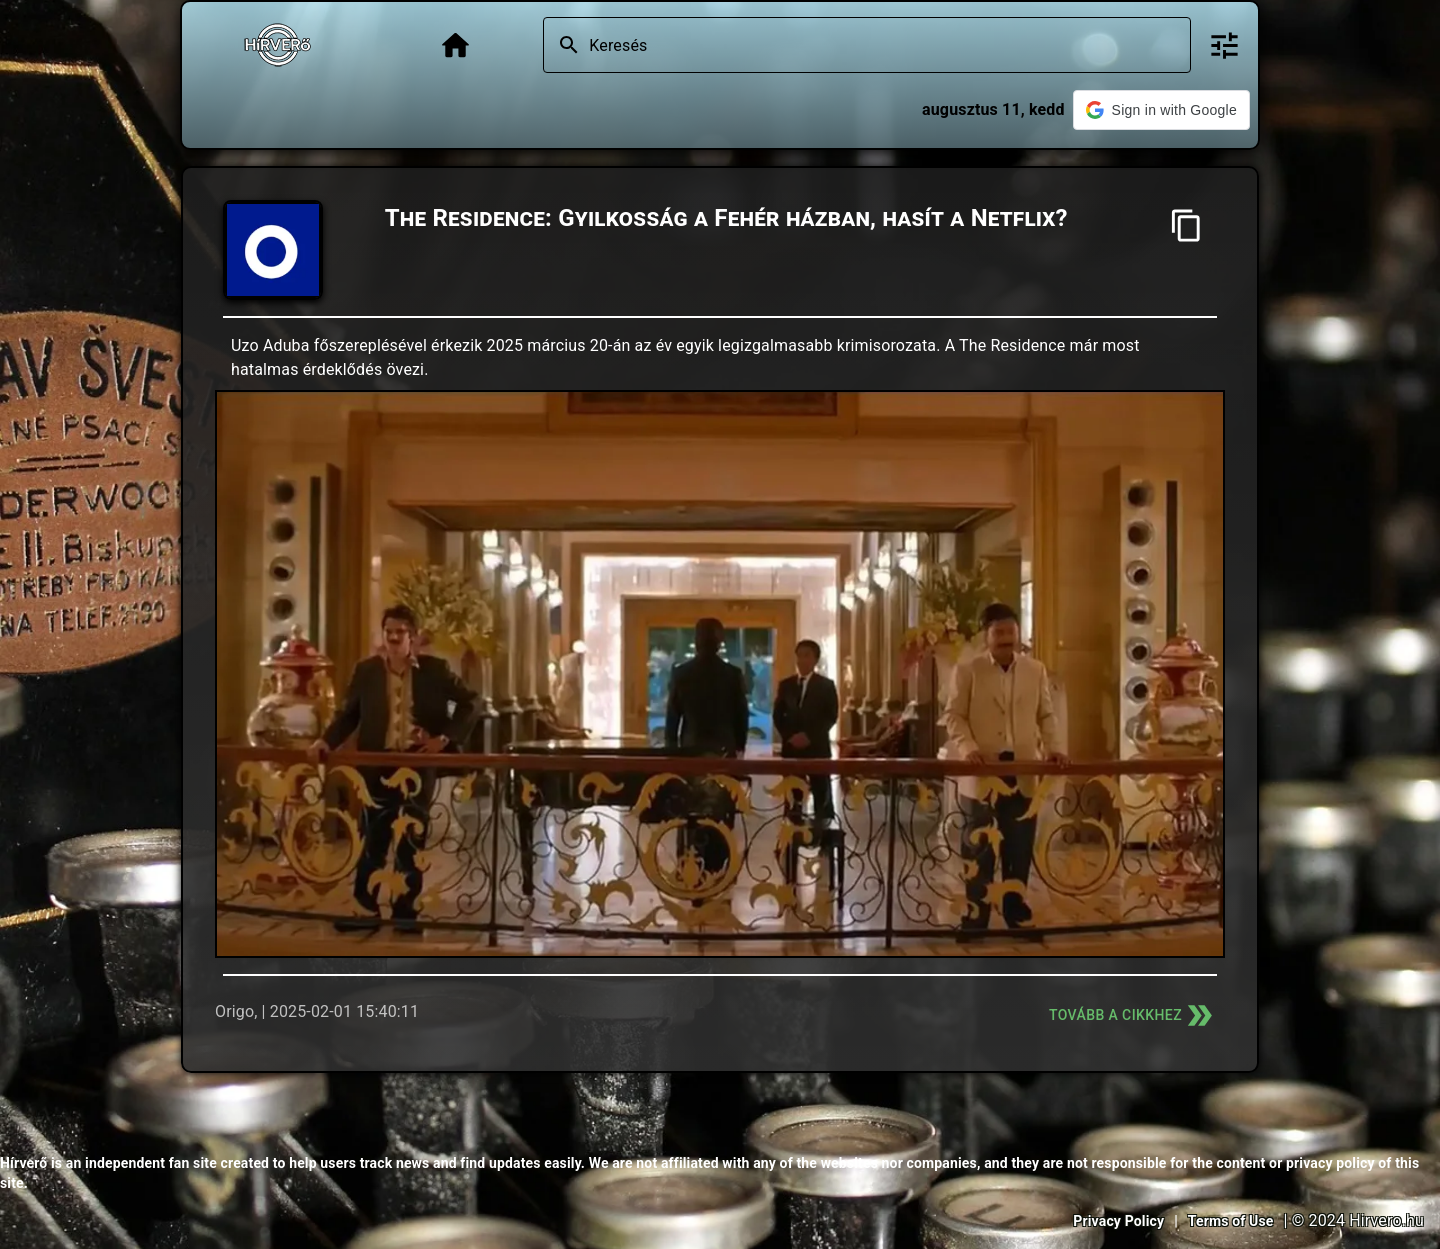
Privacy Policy (1118, 1221)
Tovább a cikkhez (1133, 1015)
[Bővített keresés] (1224, 45)
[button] (1161, 110)
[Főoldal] (455, 45)
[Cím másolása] (1186, 225)
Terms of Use (1231, 1221)
